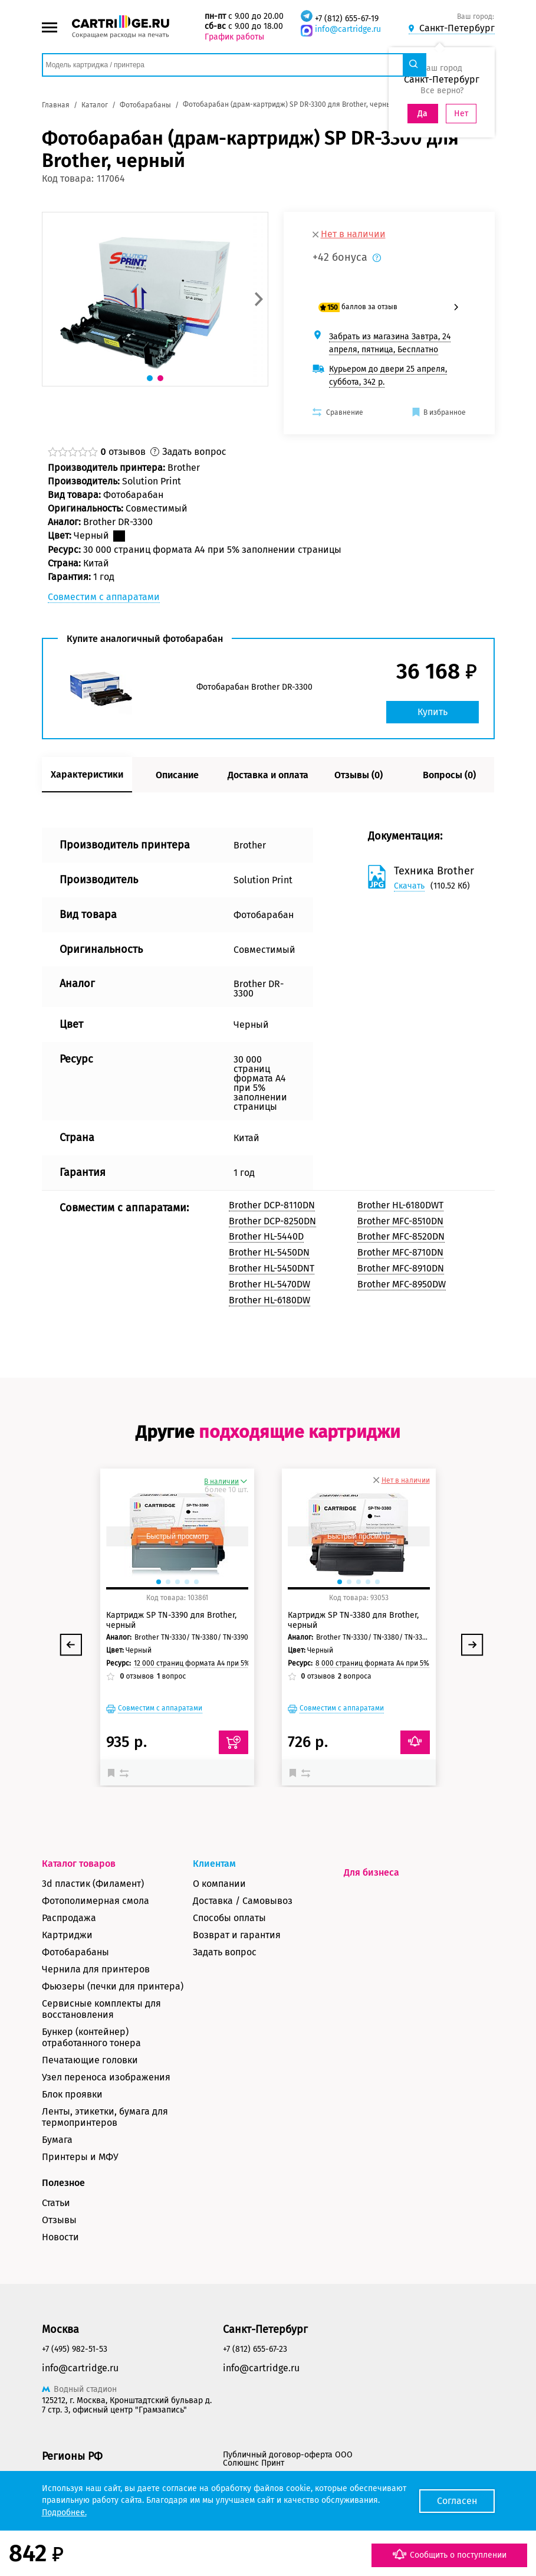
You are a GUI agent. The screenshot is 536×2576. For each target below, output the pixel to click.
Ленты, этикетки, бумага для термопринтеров (105, 2117)
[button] (259, 299)
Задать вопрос (225, 1952)
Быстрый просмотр (177, 1536)
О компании (219, 1883)
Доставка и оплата (268, 775)
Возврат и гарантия (237, 1935)
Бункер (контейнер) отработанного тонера (91, 2037)
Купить (432, 711)
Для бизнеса (371, 1872)
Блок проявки (72, 2094)
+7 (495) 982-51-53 (74, 2349)
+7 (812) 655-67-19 (347, 19)
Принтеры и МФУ (80, 2156)
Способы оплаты (229, 1917)
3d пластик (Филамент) (93, 1883)
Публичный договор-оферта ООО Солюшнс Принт (288, 2459)
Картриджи (67, 1935)
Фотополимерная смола (95, 1900)
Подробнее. (64, 2513)
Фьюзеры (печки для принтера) (112, 1986)
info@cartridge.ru (348, 29)
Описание (177, 775)
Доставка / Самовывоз (242, 1900)
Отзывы (59, 2220)
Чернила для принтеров (96, 1969)
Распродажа (69, 1917)
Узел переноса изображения (106, 2077)
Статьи (56, 2202)
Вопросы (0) (449, 775)
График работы (234, 37)
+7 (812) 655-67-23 (255, 2349)
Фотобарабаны (75, 1952)
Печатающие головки (90, 2060)
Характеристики (87, 774)
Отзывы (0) (358, 775)
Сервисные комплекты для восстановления (101, 2009)
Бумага (57, 2139)
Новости (60, 2237)
